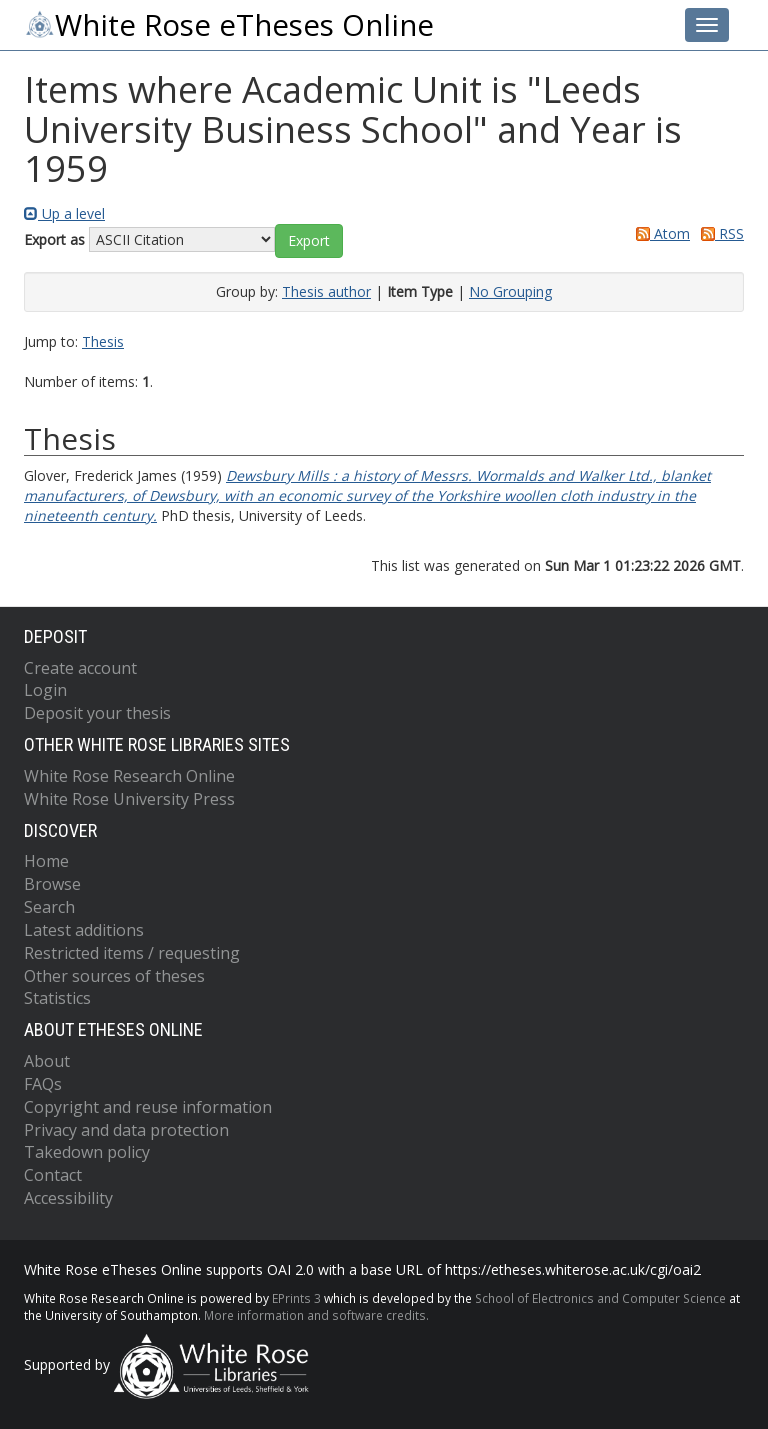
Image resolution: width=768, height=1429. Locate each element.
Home (46, 861)
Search (49, 907)
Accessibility (68, 1198)
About (47, 1061)
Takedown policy (87, 1152)
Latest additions (84, 930)
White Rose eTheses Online (229, 25)
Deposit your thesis (97, 713)
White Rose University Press (129, 799)
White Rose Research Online (129, 776)
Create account (80, 668)
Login (45, 690)
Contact (53, 1175)
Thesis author (326, 291)
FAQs (43, 1084)
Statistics (57, 998)
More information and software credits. (316, 1315)
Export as (54, 239)
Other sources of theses (114, 976)
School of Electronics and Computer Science (600, 1298)
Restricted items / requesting (132, 953)
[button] (309, 241)
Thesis (103, 341)
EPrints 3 (296, 1298)
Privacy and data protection (126, 1130)
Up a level (64, 213)
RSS (719, 233)
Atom (659, 233)
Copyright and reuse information (148, 1107)
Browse (52, 884)
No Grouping (510, 291)
